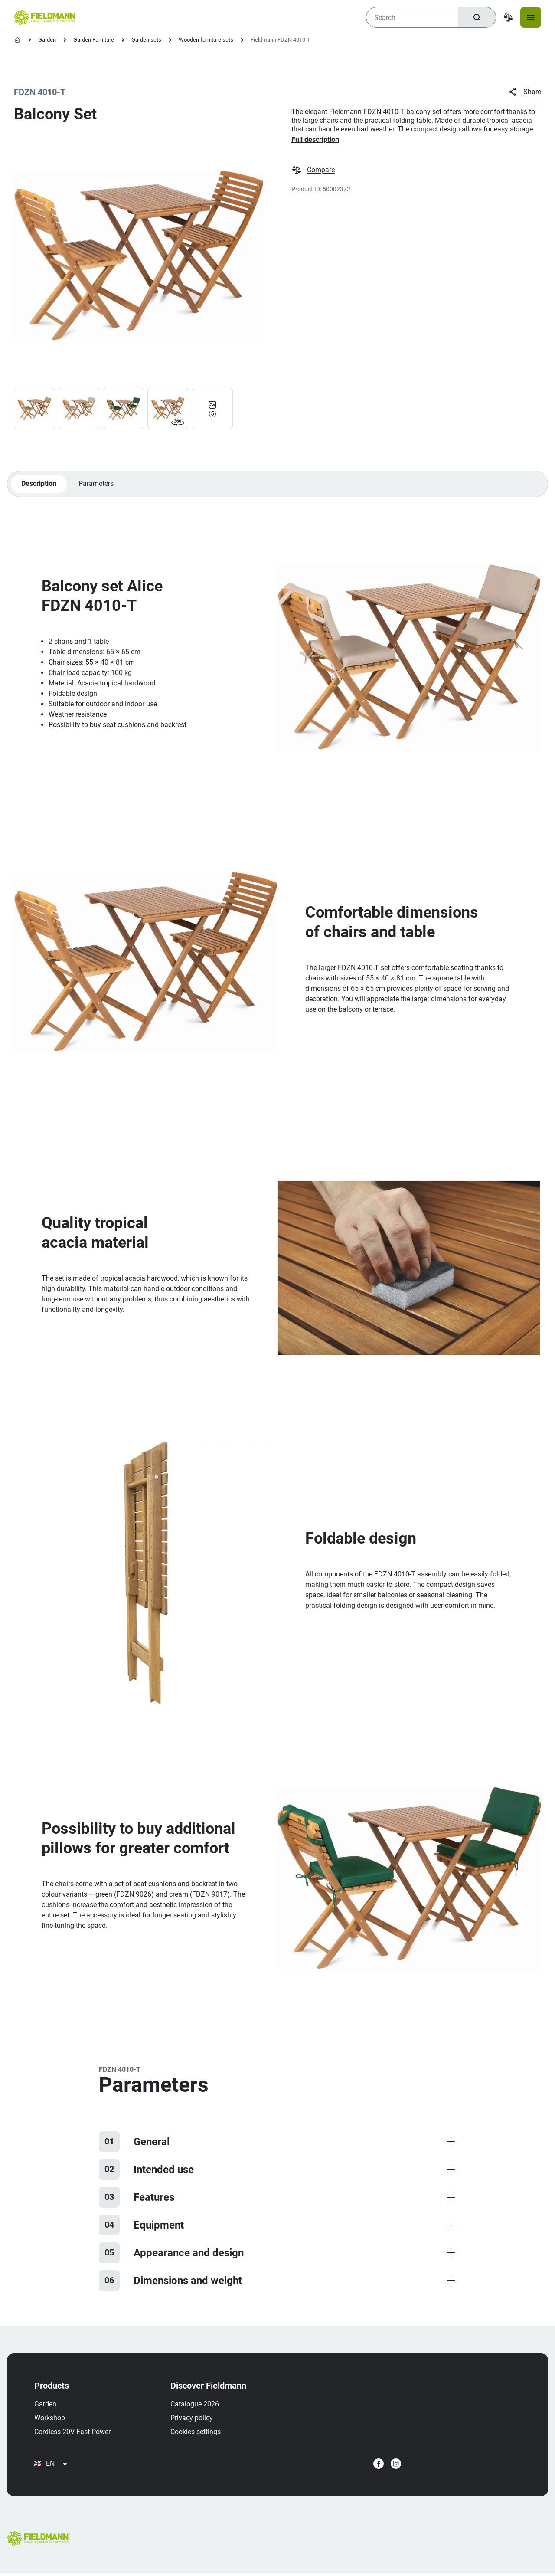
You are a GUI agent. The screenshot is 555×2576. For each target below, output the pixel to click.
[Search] (476, 17)
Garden (47, 39)
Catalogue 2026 (195, 2405)
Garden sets (146, 39)
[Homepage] (17, 39)
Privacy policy (192, 2419)
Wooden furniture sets (206, 39)
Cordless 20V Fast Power (73, 2433)
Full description (315, 139)
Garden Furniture (93, 39)
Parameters (96, 484)
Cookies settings (196, 2433)
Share (524, 92)
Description (38, 484)
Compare (313, 170)
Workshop (50, 2419)
